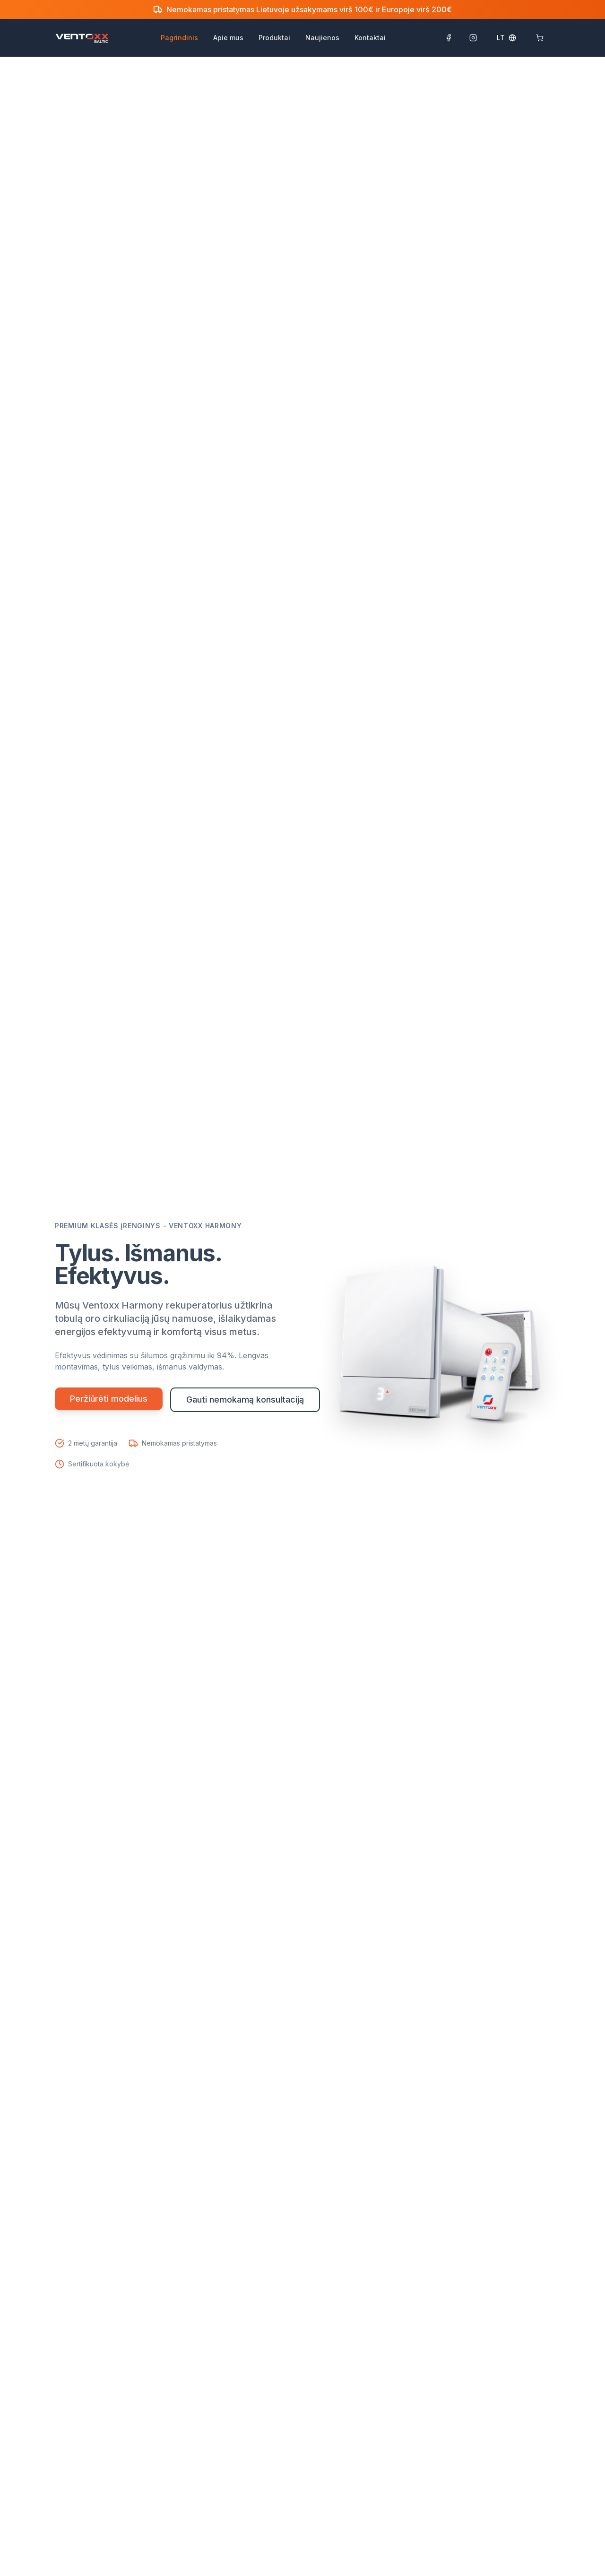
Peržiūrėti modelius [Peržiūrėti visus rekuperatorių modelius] (108, 1399)
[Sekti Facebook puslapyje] (448, 37)
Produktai (274, 38)
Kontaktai (370, 38)
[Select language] (506, 37)
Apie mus (228, 38)
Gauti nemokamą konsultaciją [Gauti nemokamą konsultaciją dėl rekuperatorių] (245, 1399)
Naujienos (322, 38)
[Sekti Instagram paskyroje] (473, 37)
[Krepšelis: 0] (539, 37)
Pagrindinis (179, 38)
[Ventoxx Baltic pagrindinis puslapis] (82, 38)
